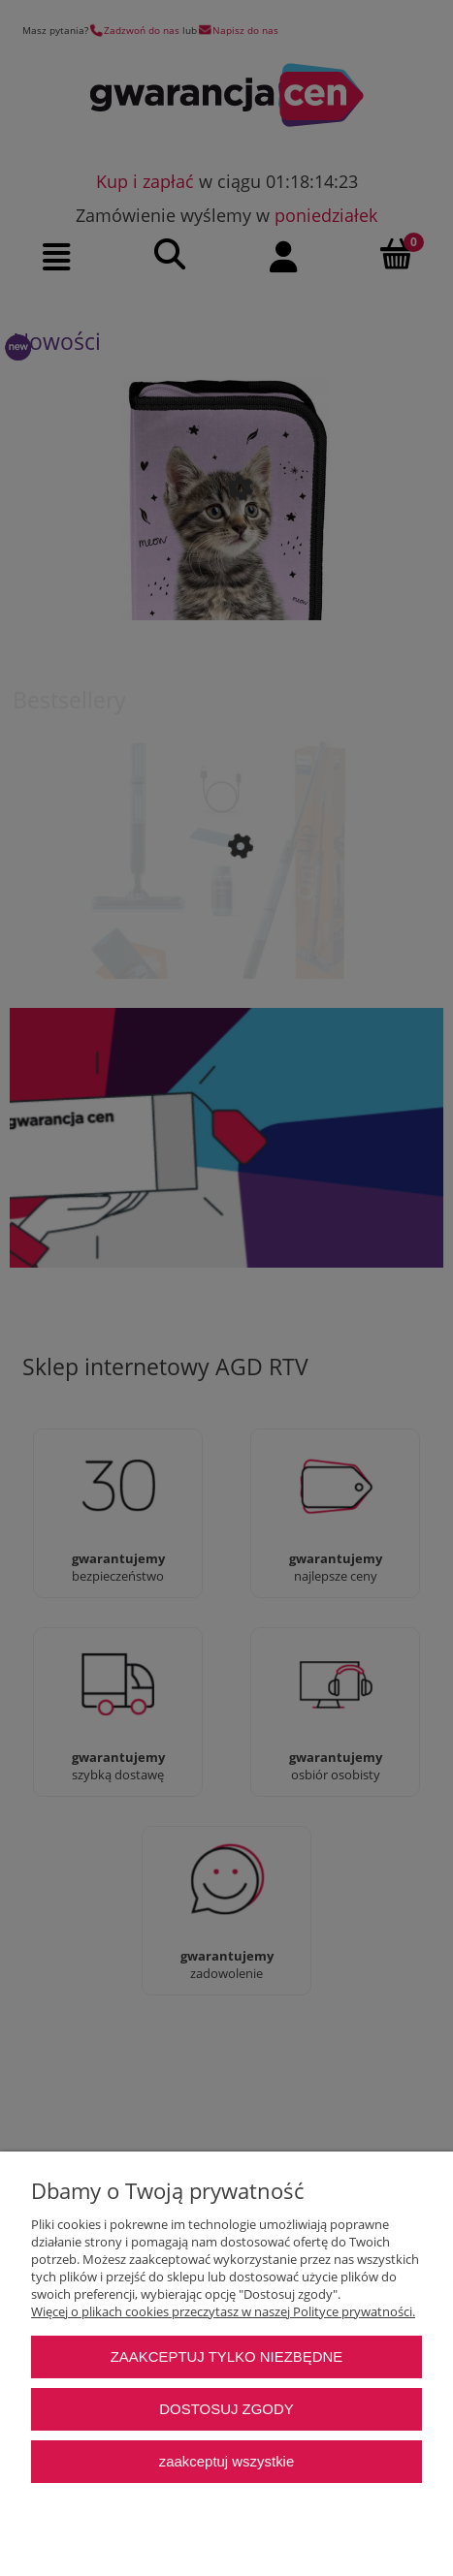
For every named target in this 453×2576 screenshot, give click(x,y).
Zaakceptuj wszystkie (226, 2461)
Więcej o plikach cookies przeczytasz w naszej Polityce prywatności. (223, 2311)
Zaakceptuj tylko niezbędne (227, 2356)
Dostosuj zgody (226, 2409)
